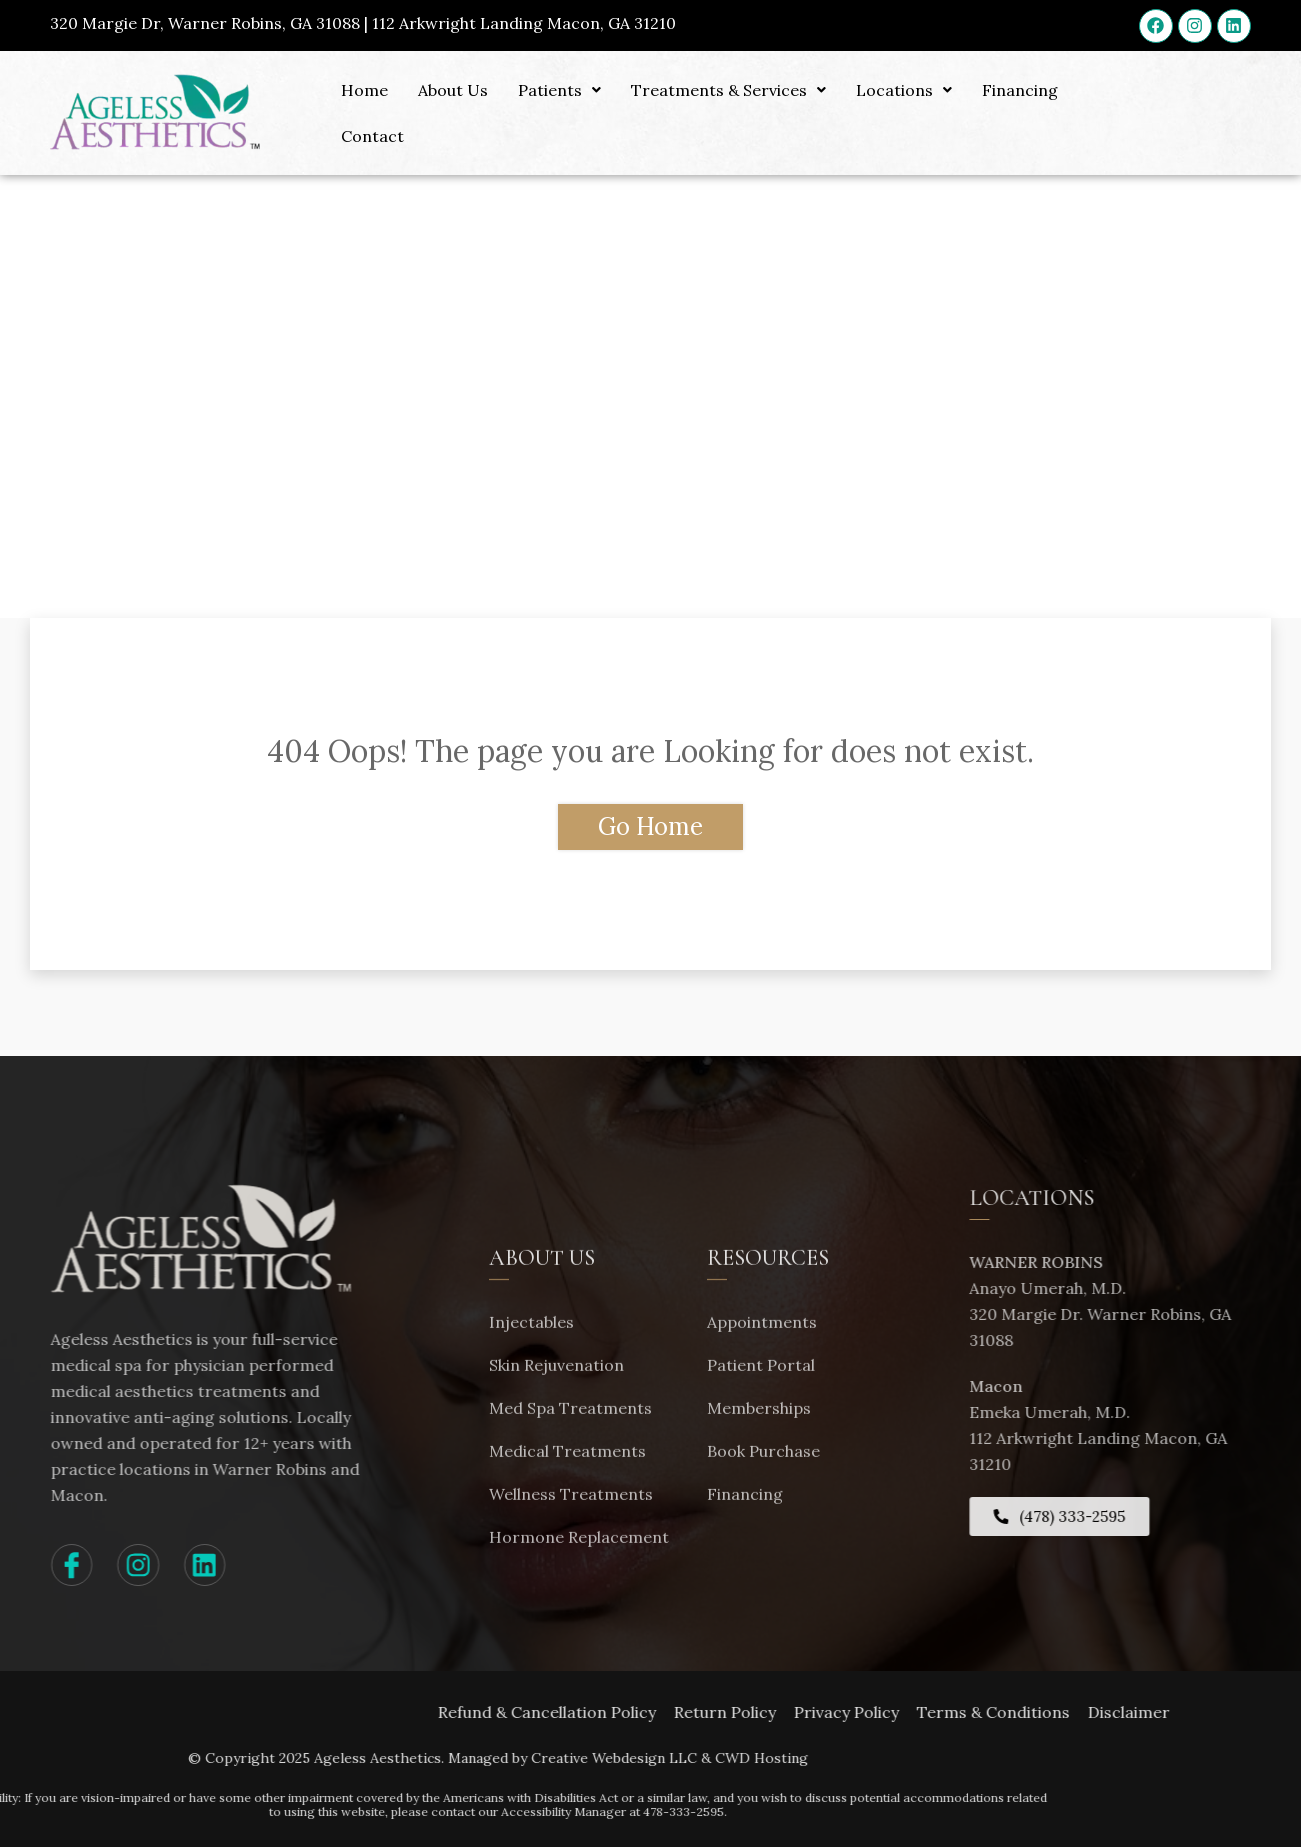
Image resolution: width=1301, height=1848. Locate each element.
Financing (1020, 90)
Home (364, 90)
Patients (559, 90)
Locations (904, 90)
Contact (372, 136)
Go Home (650, 826)
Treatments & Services (728, 90)
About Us (453, 90)
